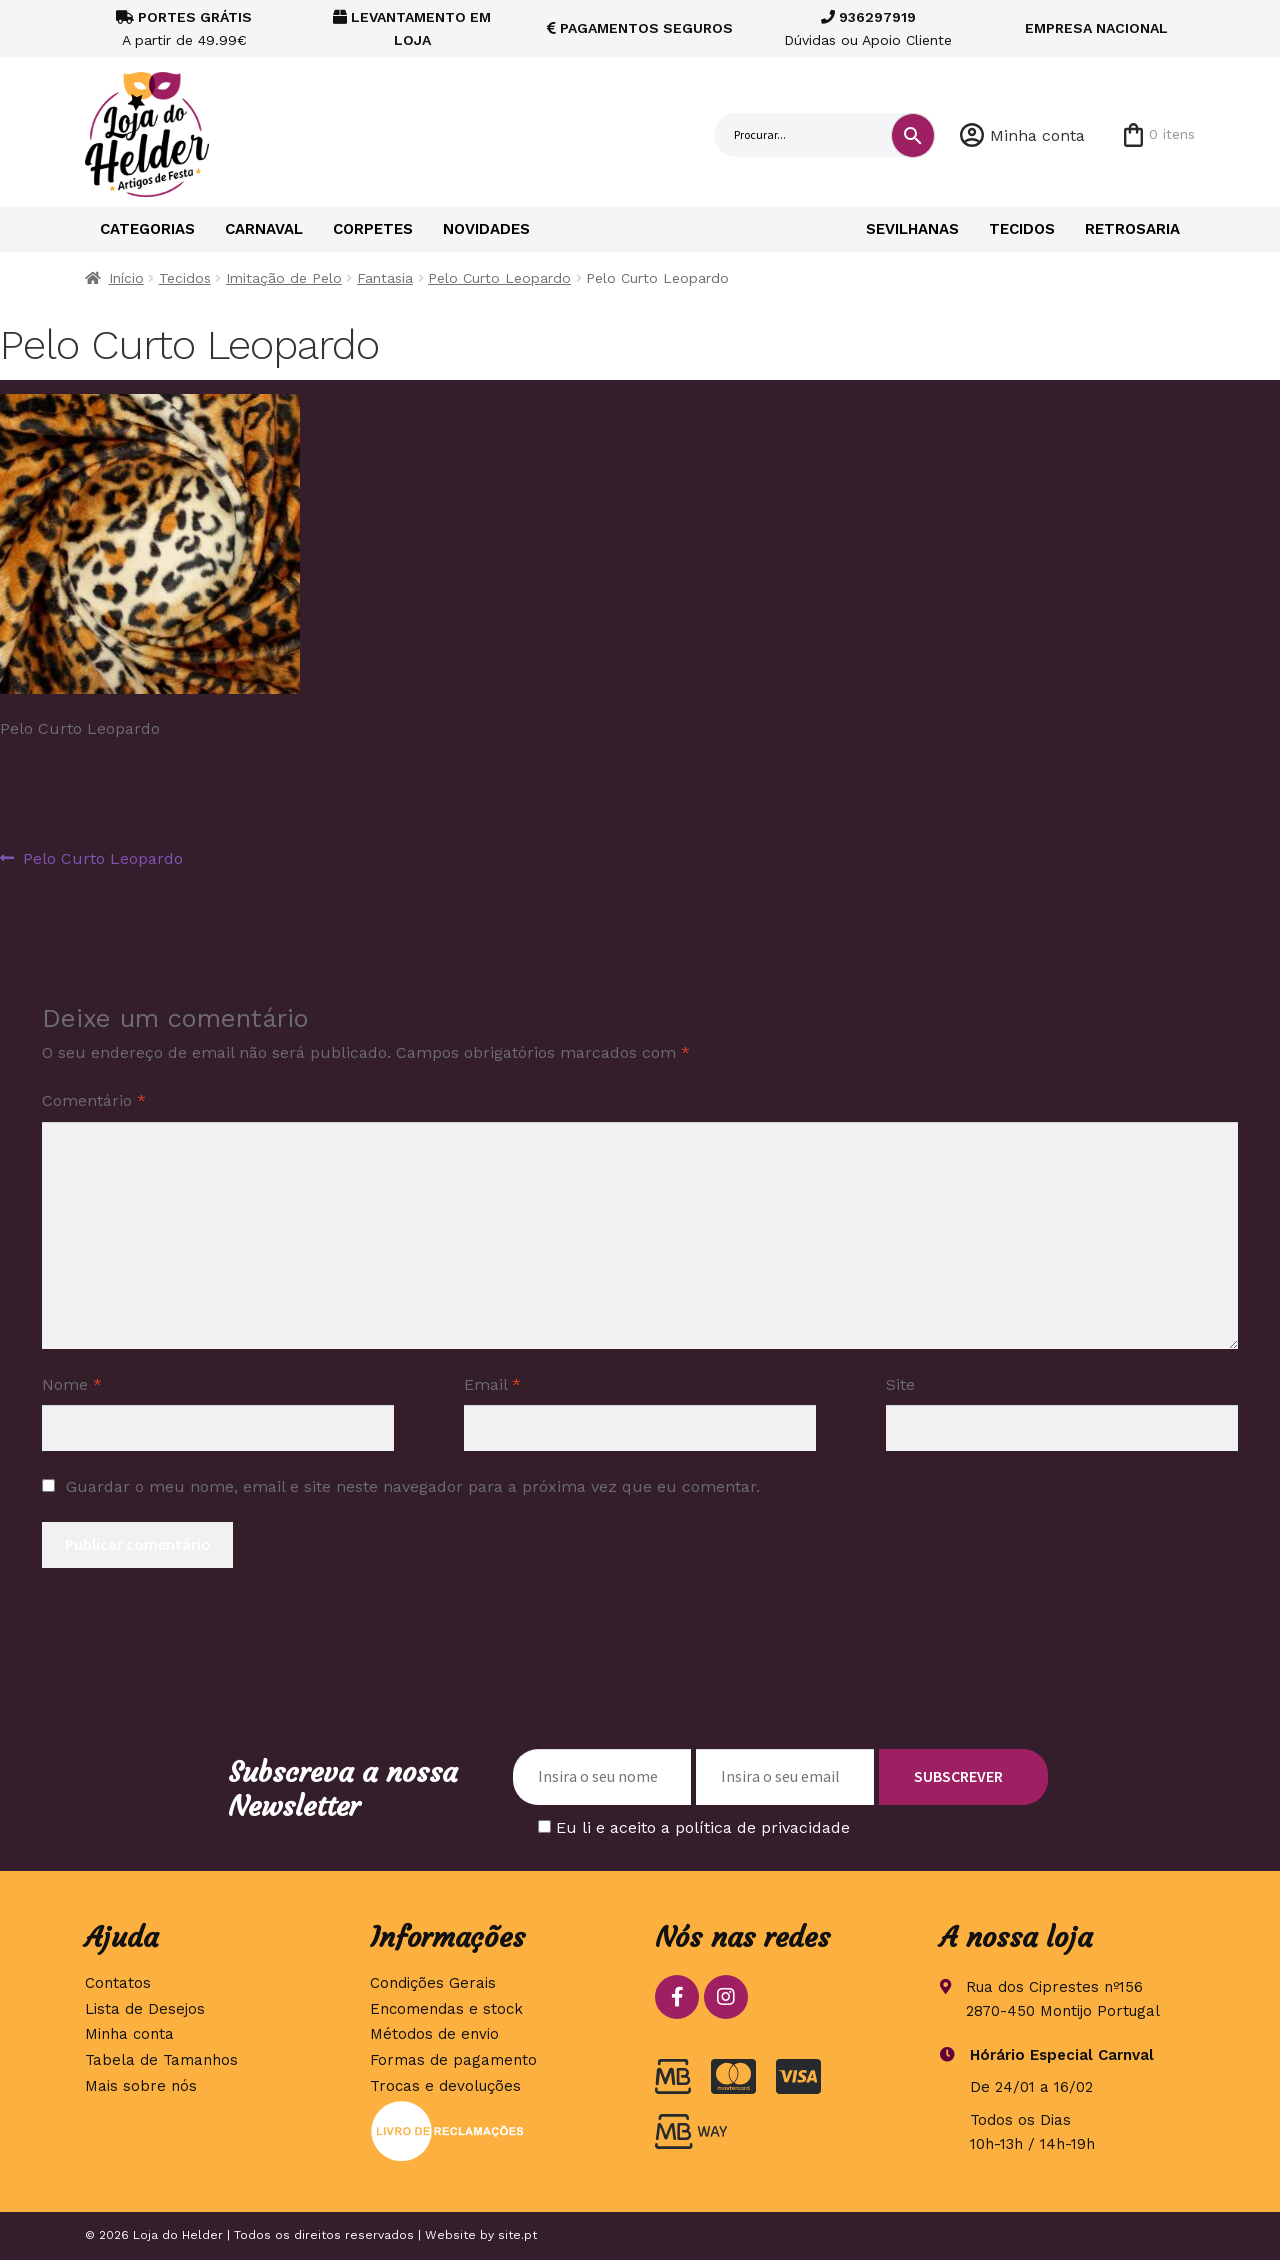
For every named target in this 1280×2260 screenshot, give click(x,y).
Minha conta (1037, 135)
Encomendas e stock (446, 2009)
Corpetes (373, 229)
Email (492, 1384)
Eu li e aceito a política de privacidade (703, 1827)
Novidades (486, 229)
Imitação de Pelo (284, 278)
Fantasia (385, 278)
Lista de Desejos (145, 2009)
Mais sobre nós (141, 2086)
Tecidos (1022, 229)
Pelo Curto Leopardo (499, 278)
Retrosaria (1132, 229)
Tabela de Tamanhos (161, 2060)
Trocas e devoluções (445, 2086)
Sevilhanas (912, 229)
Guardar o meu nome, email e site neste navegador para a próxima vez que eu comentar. (413, 1486)
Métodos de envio (434, 2034)
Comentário (94, 1100)
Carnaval (264, 229)
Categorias (147, 229)
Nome (72, 1384)
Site (900, 1384)
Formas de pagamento (453, 2060)
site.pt (517, 2235)
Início (126, 278)
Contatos (118, 1983)
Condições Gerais (433, 1983)
